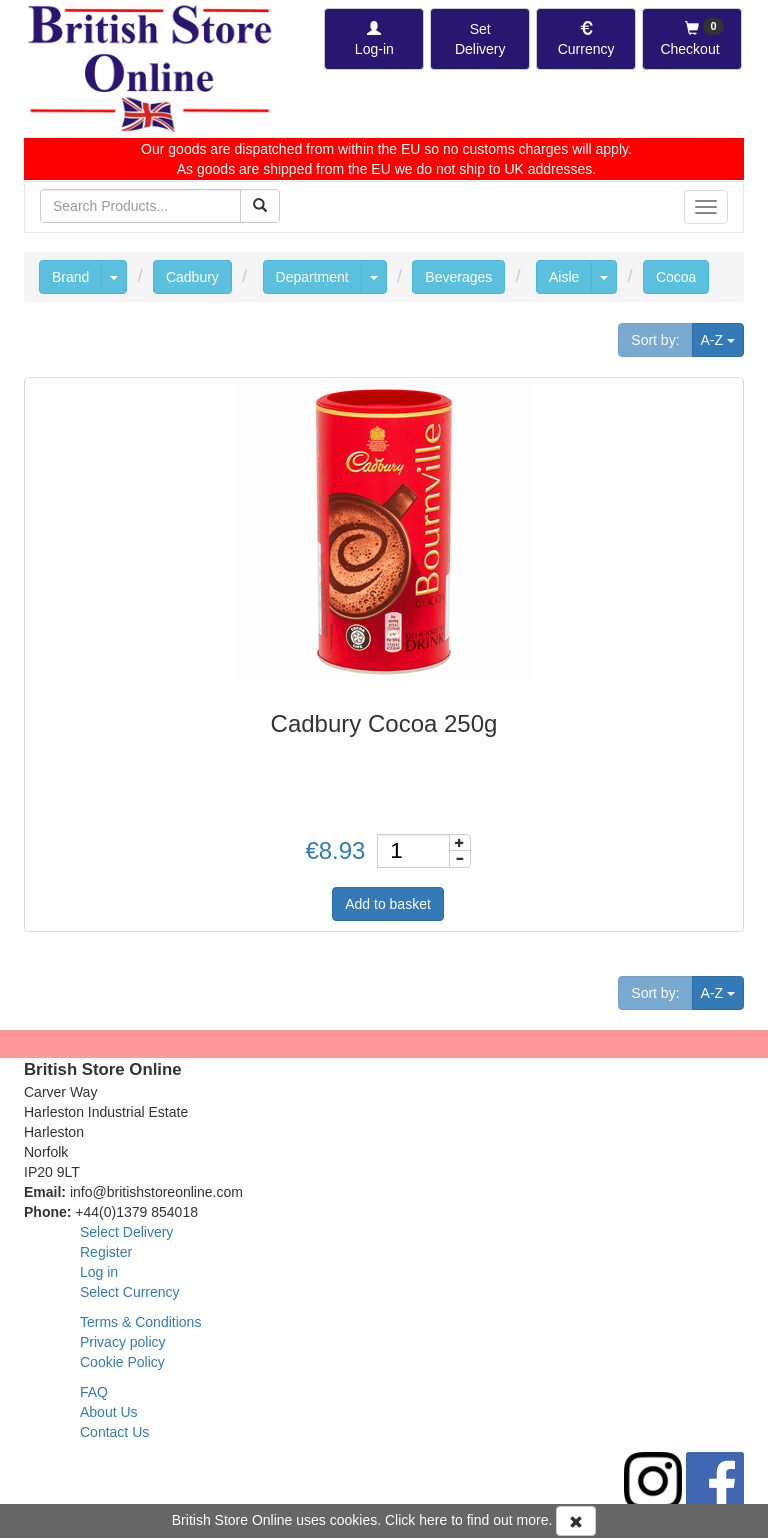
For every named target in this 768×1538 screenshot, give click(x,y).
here (433, 1520)
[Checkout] (692, 39)
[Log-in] (374, 39)
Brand (70, 277)
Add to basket (388, 904)
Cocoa (676, 277)
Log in (99, 1272)
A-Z (722, 338)
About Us (109, 1412)
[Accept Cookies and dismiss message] (576, 1521)
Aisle (564, 277)
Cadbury (192, 277)
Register (106, 1252)
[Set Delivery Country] (480, 39)
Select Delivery (126, 1232)
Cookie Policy (122, 1362)
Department (312, 277)
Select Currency (130, 1292)
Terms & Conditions (140, 1322)
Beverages (458, 277)
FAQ (94, 1392)
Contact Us (114, 1432)
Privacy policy (123, 1342)
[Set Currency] (586, 39)
